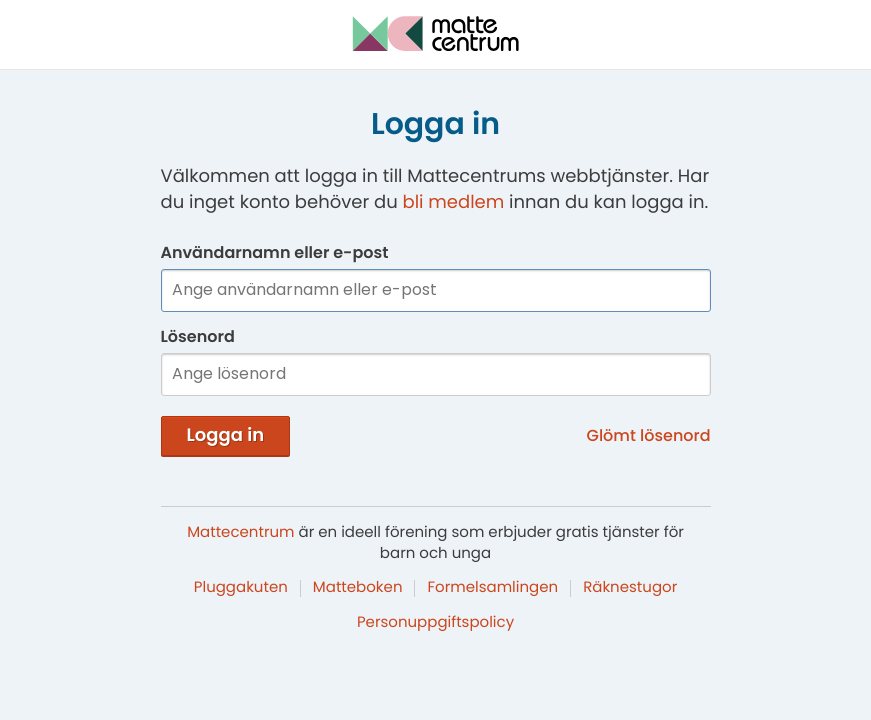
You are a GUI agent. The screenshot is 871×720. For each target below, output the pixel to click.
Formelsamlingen (492, 587)
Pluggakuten (241, 587)
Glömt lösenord (649, 435)
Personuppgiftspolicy (435, 622)
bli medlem (453, 202)
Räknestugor (630, 587)
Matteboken (358, 587)
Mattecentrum (240, 532)
